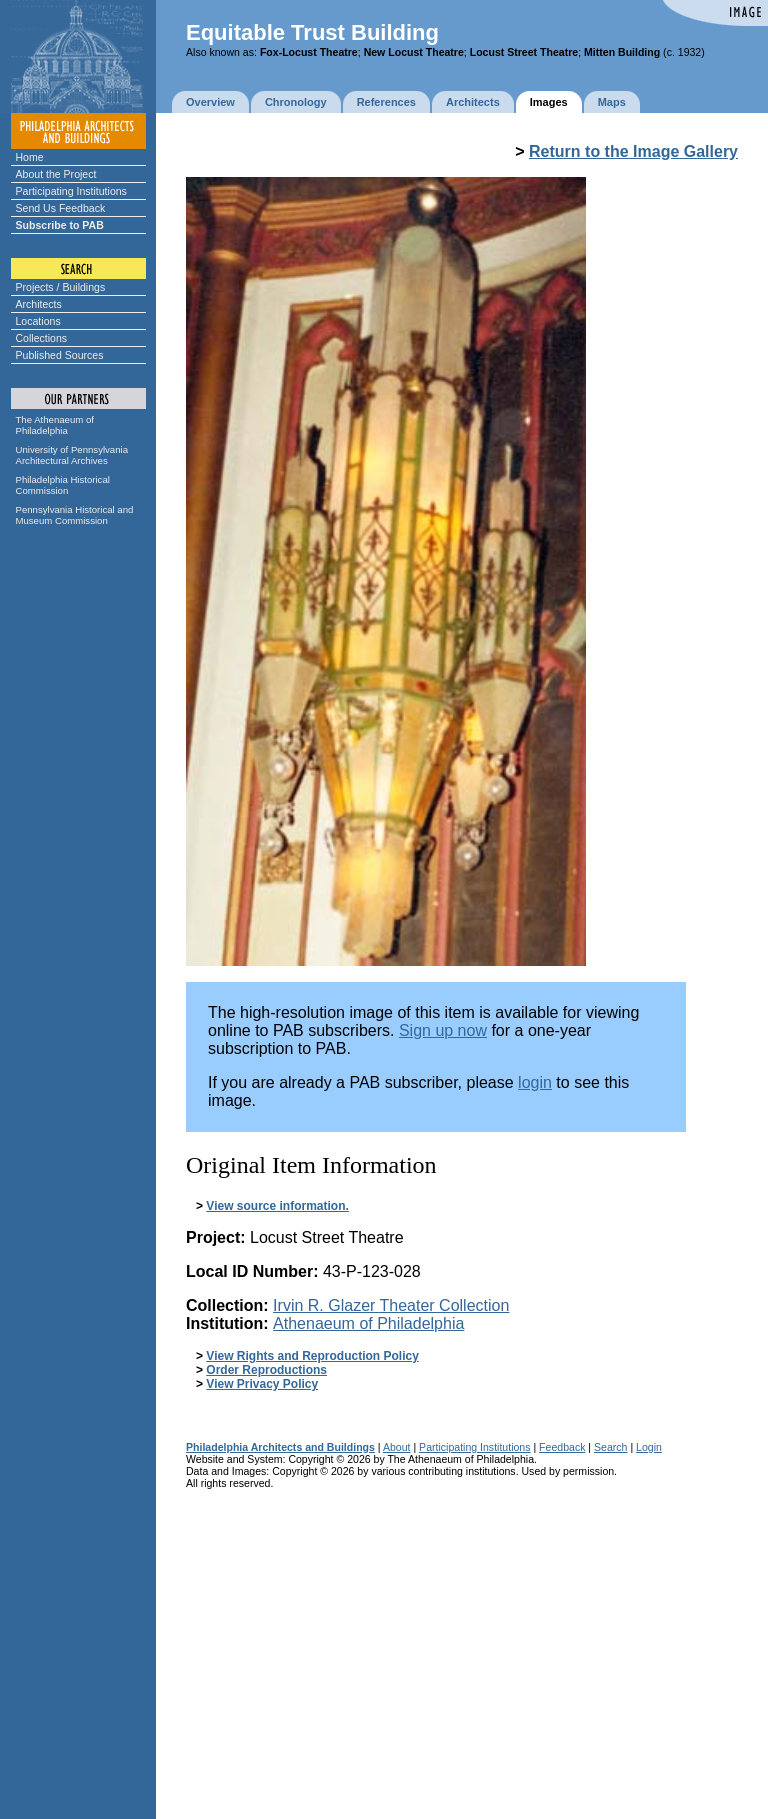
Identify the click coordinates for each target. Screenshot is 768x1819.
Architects (39, 304)
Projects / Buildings (61, 287)
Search (610, 1447)
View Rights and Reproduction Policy (312, 1356)
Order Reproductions (266, 1370)
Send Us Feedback (61, 208)
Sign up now (443, 1030)
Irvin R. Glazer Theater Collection (391, 1305)
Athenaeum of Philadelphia (368, 1323)
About (397, 1447)
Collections (42, 338)
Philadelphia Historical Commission (63, 485)
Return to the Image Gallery (633, 151)
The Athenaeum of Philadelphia (55, 425)
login (535, 1082)
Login (649, 1447)
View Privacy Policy (262, 1384)
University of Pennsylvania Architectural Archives (72, 455)
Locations (38, 321)
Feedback (562, 1447)
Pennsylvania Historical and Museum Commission (75, 515)
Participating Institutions (71, 191)
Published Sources (60, 355)
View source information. (277, 1206)
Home (30, 157)
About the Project (56, 174)
